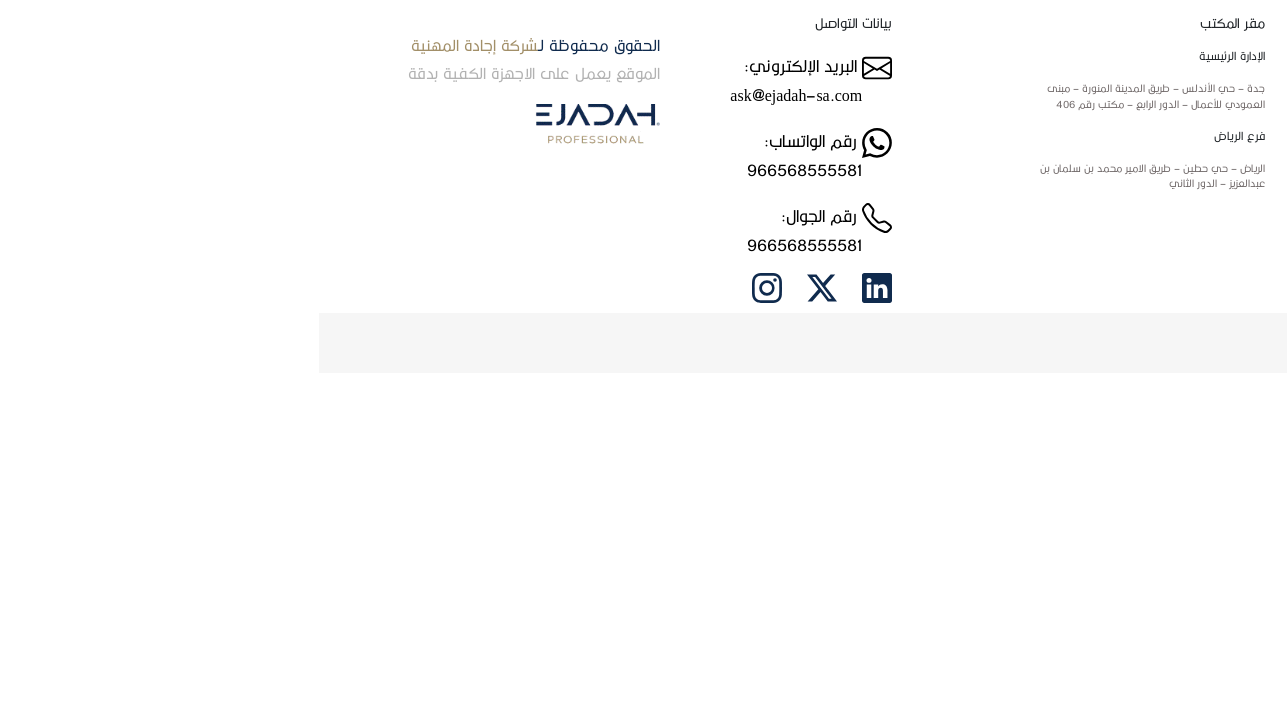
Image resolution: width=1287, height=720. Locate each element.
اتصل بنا (1133, 126)
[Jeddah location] (795, 96)
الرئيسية (1133, 62)
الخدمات (1133, 158)
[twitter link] (503, 285)
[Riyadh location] (795, 176)
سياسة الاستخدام (1111, 254)
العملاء (1135, 190)
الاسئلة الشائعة (1118, 222)
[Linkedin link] (558, 285)
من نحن (1134, 94)
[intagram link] (448, 285)
